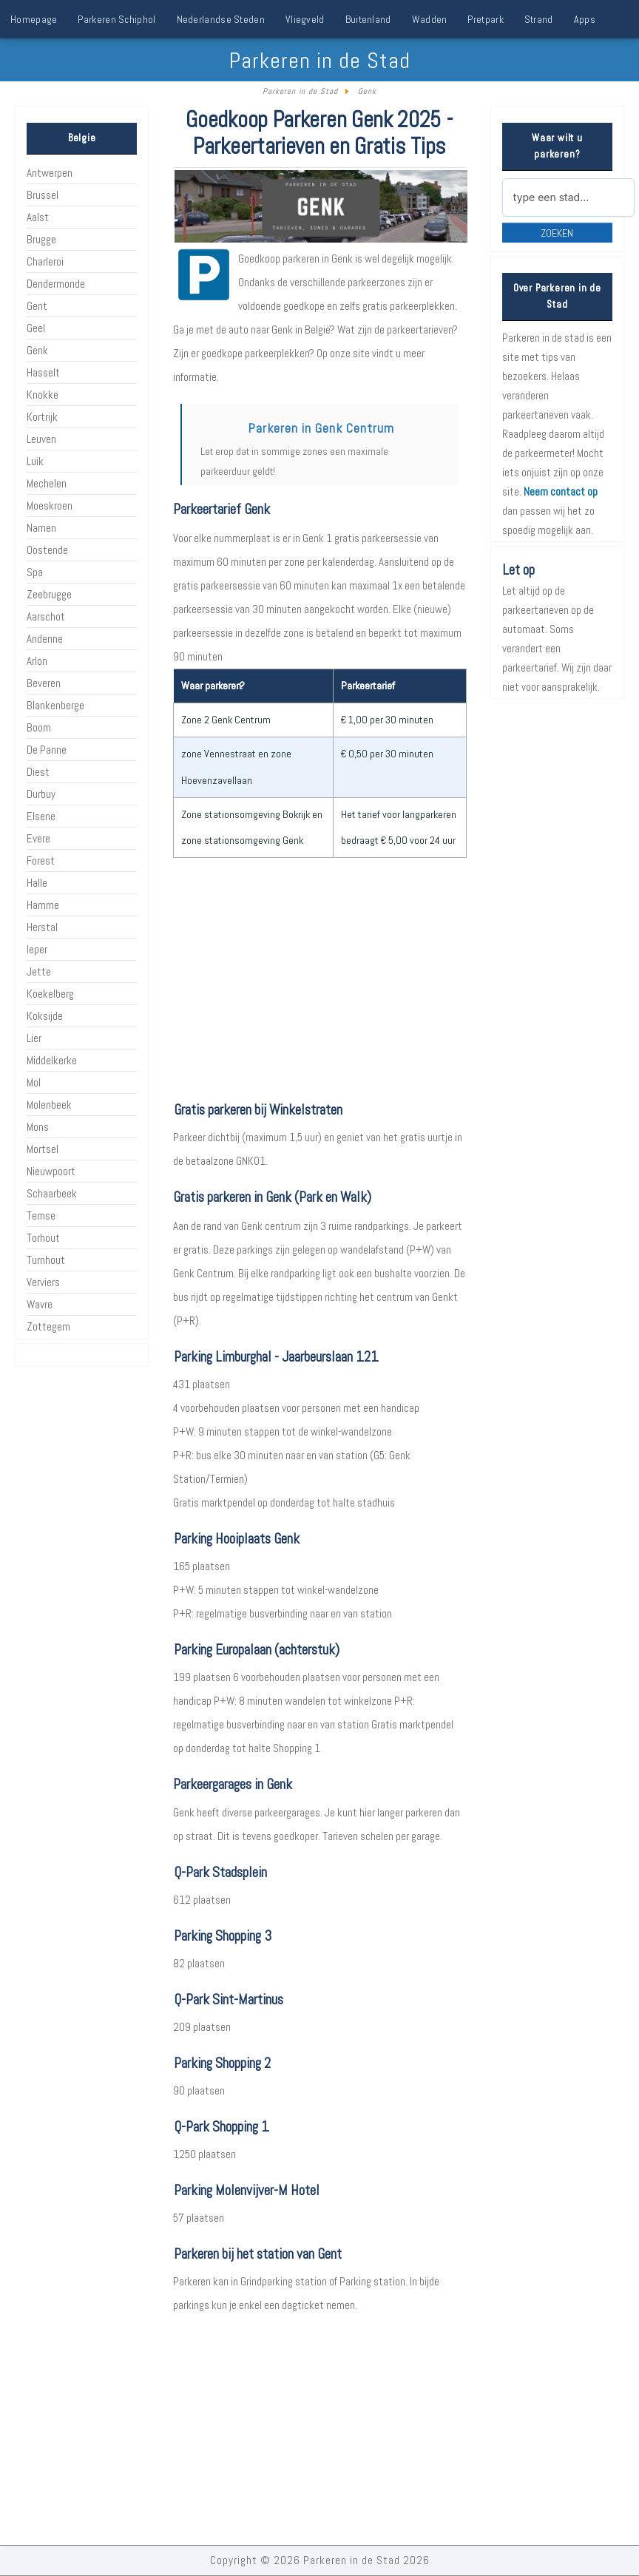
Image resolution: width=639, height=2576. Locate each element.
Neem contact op (561, 491)
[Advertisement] (319, 980)
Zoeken (557, 233)
